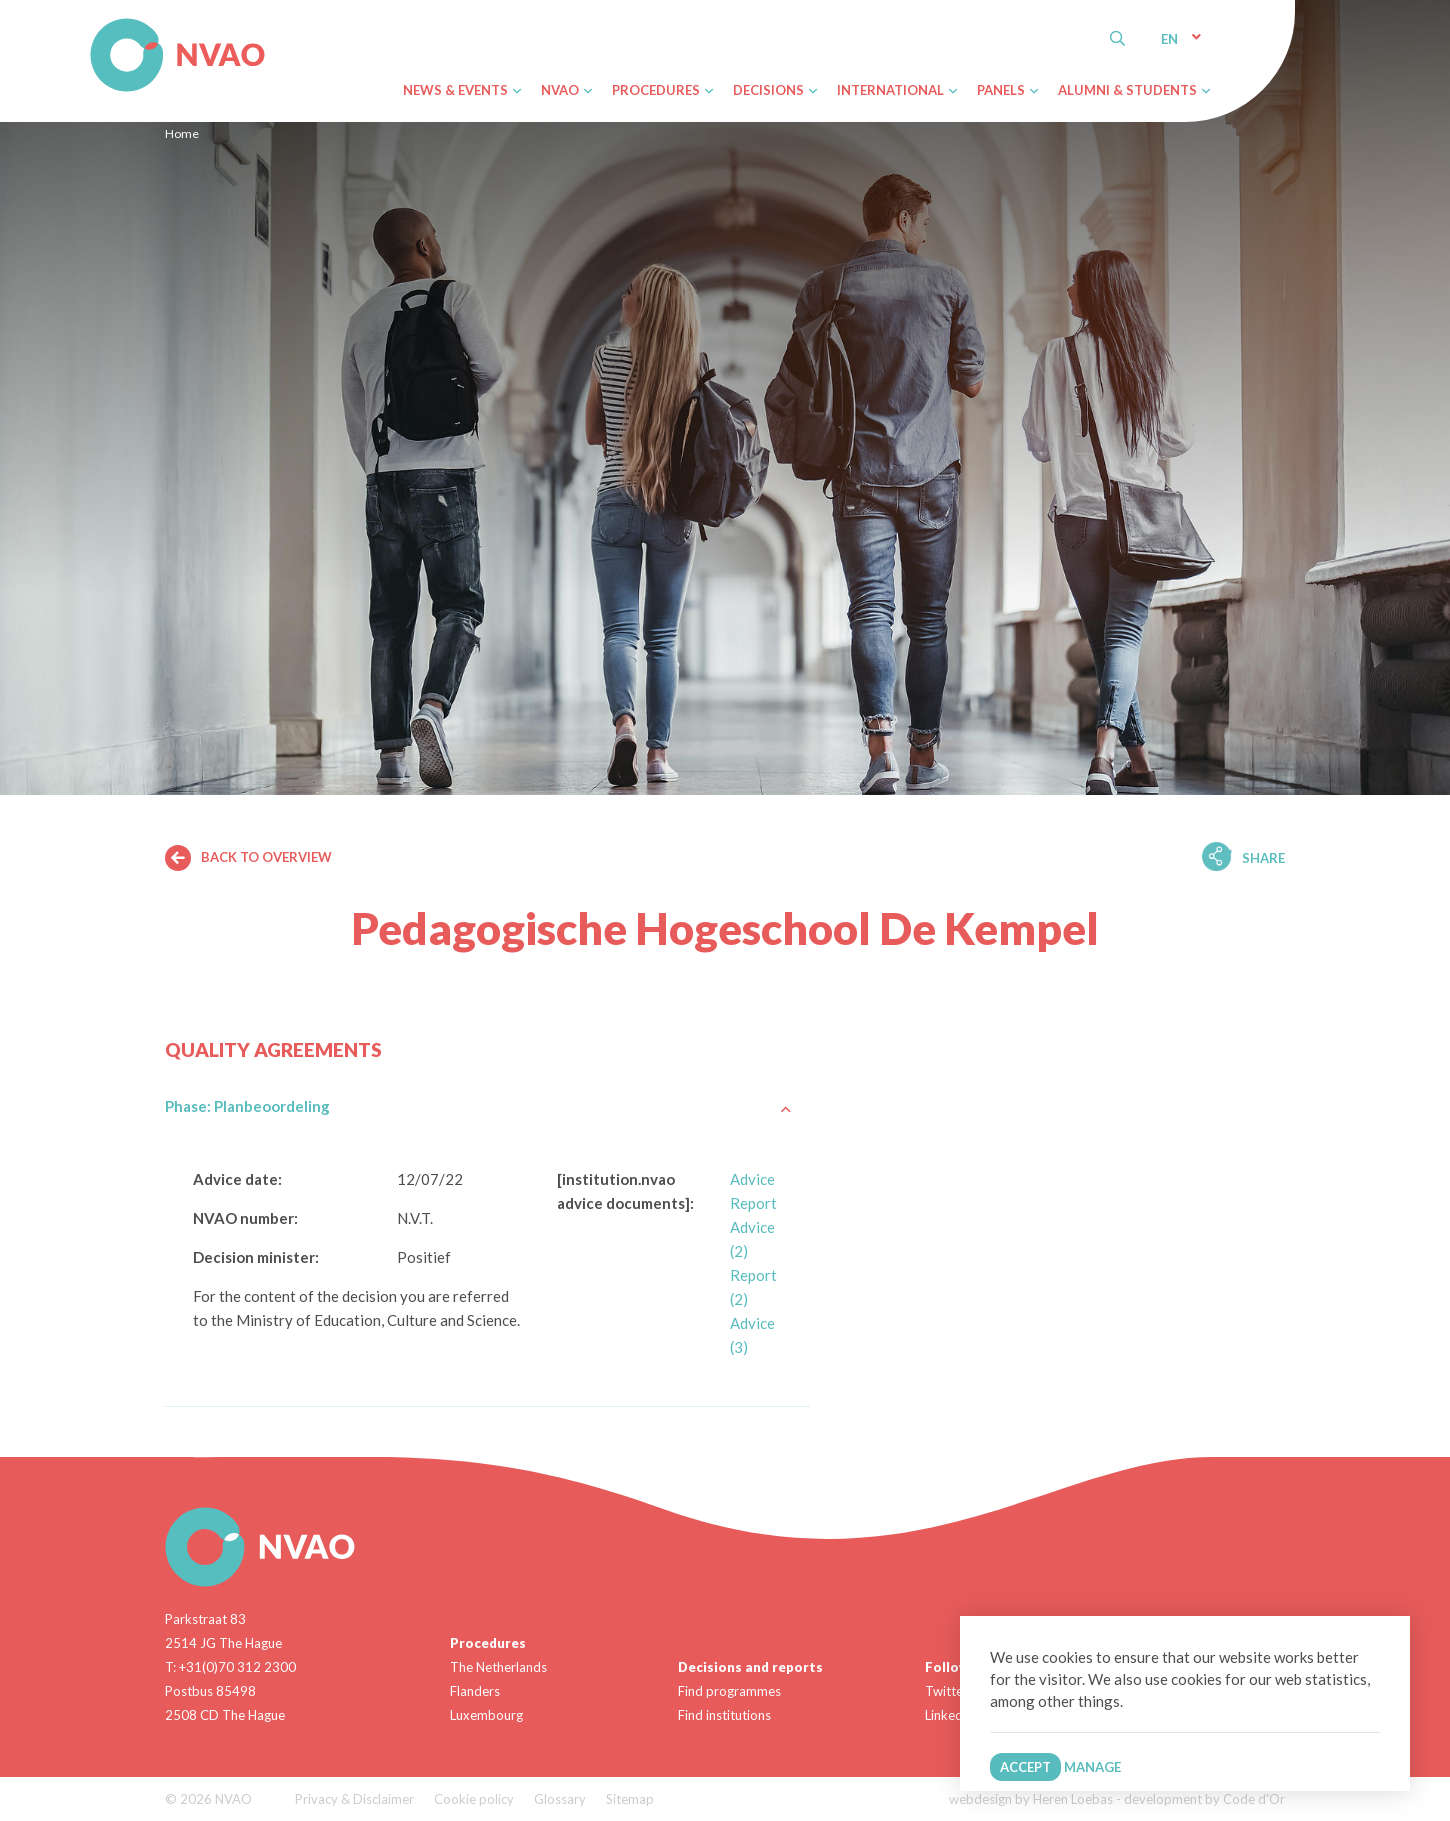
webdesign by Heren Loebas (1031, 1799)
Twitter (946, 1691)
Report (753, 1203)
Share (1263, 858)
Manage (1092, 1767)
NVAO (92, 21)
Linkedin (949, 1715)
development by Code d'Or (1204, 1799)
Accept (1025, 1767)
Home (182, 133)
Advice (752, 1179)
